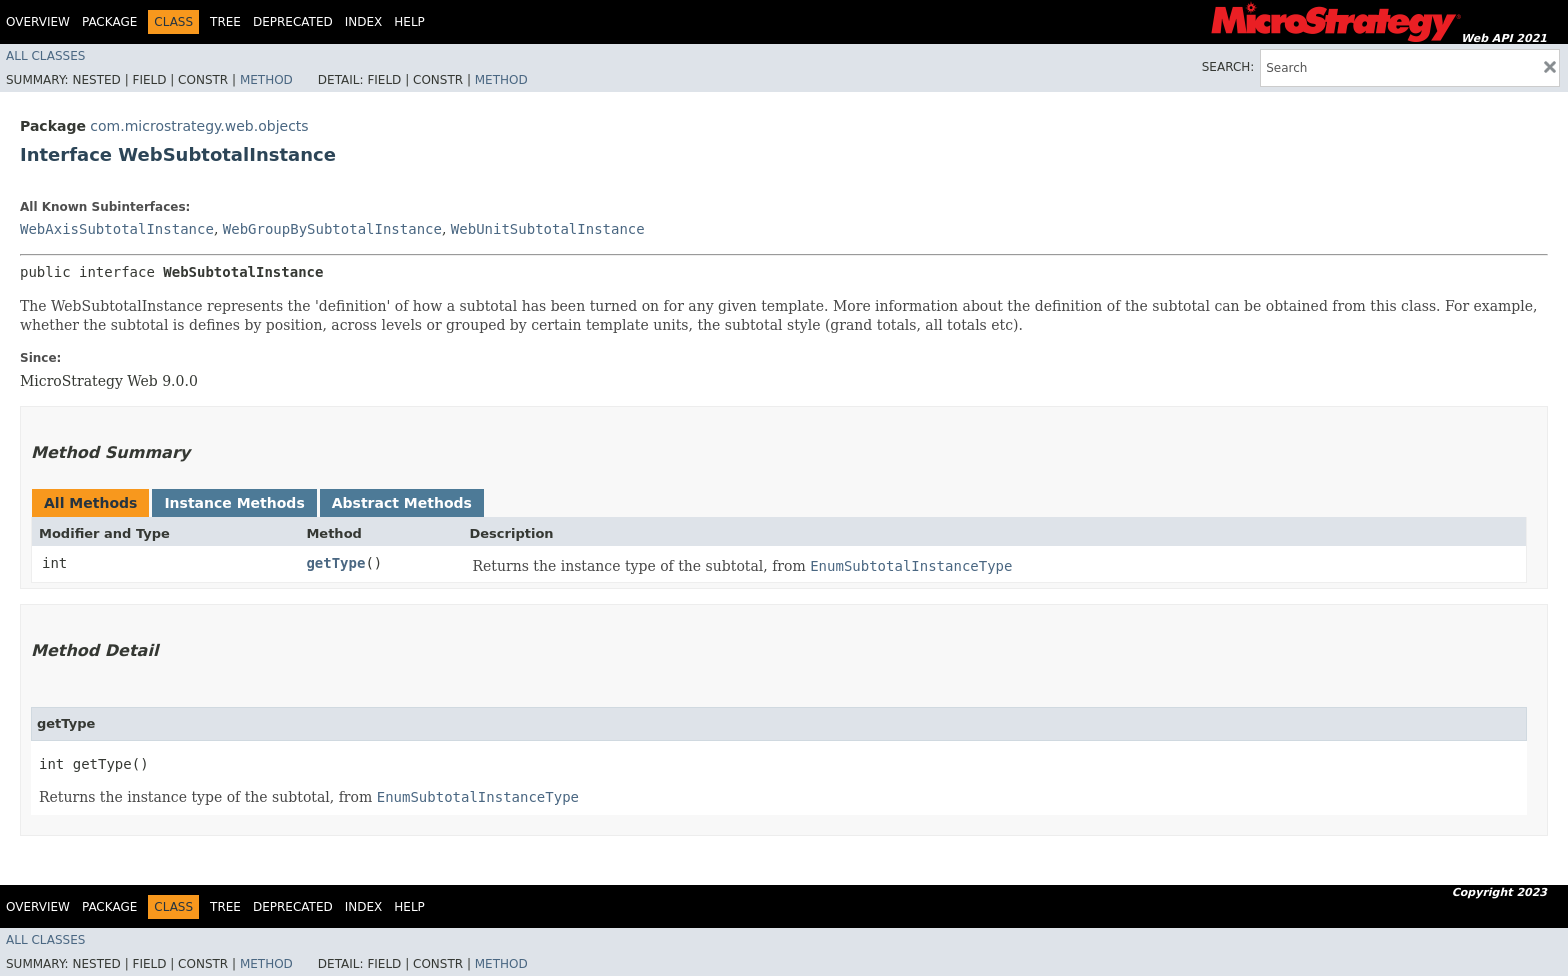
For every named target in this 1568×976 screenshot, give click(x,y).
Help (409, 22)
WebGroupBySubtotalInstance (332, 229)
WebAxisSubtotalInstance (117, 229)
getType (335, 563)
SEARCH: (1228, 67)
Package (109, 22)
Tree (225, 22)
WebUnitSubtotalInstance (548, 229)
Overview (38, 22)
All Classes (45, 56)
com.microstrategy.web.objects (199, 126)
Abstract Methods (402, 503)
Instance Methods (234, 503)
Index (364, 22)
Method (266, 80)
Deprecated (293, 22)
